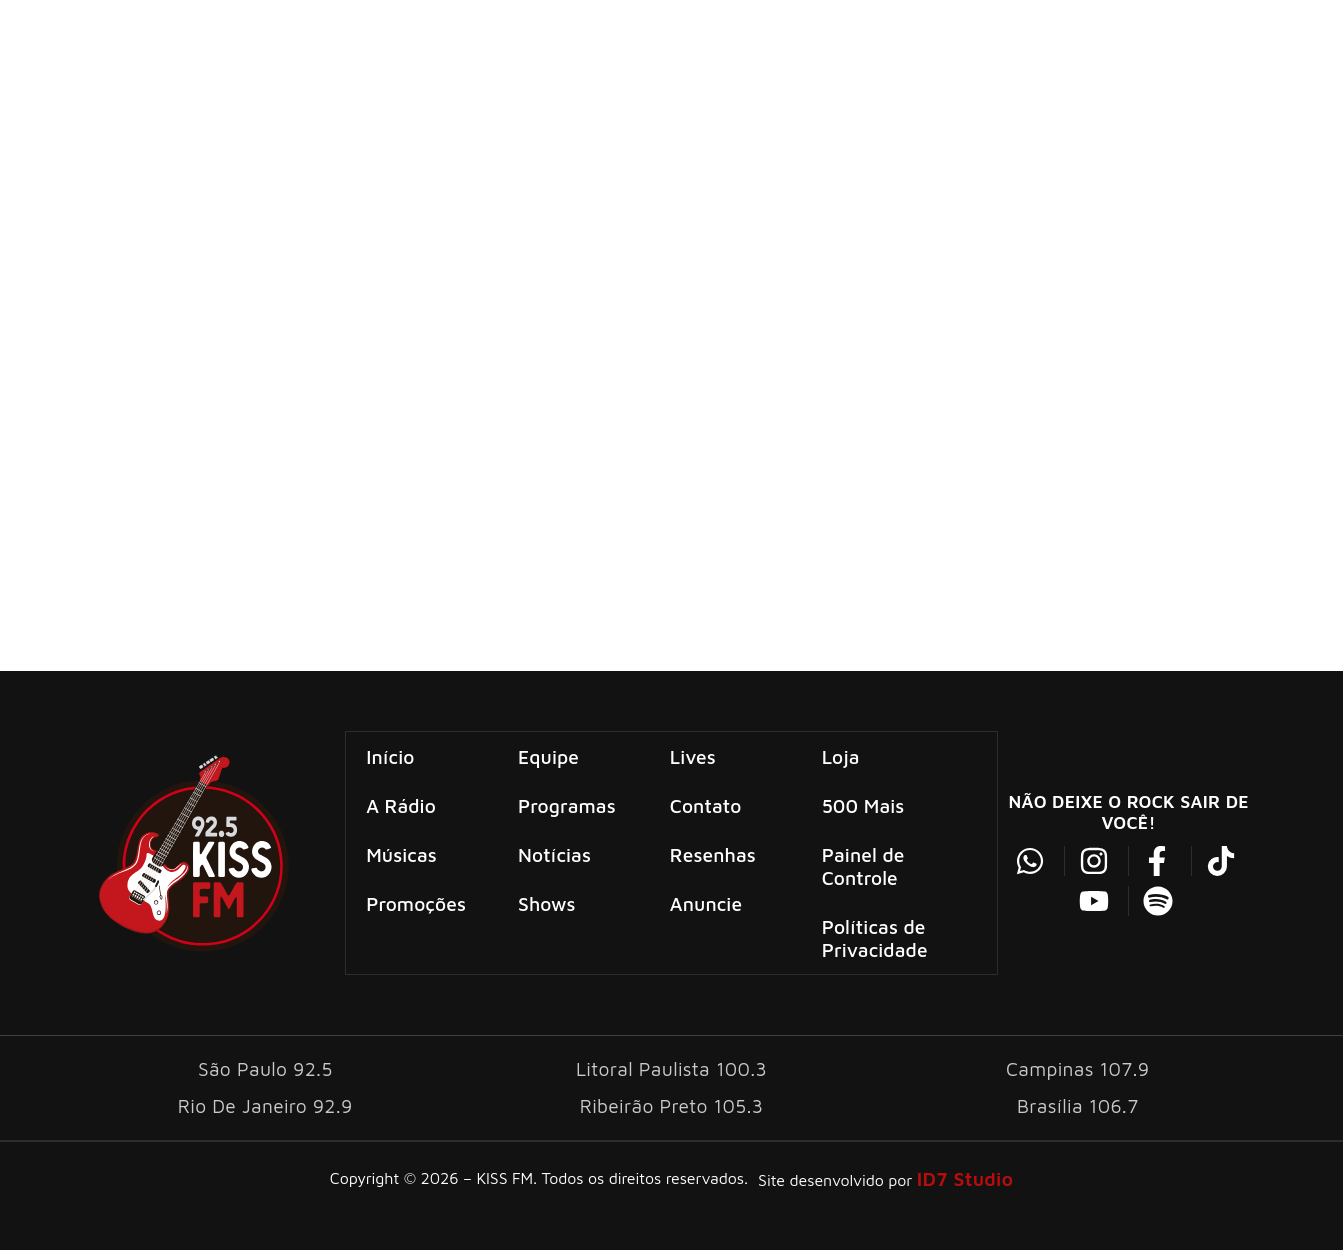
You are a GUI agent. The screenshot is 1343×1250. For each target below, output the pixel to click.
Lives (693, 755)
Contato (706, 804)
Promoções (417, 902)
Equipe (549, 755)
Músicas (402, 853)
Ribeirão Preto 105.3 (671, 1103)
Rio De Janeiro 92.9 (265, 1103)
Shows (548, 902)
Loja (840, 755)
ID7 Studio (965, 1176)
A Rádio (402, 804)
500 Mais (862, 804)
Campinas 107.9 (1077, 1066)
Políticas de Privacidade (874, 937)
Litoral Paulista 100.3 (671, 1066)
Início (391, 755)
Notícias (555, 853)
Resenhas (713, 853)
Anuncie (706, 902)
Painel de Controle (862, 865)
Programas (568, 804)
